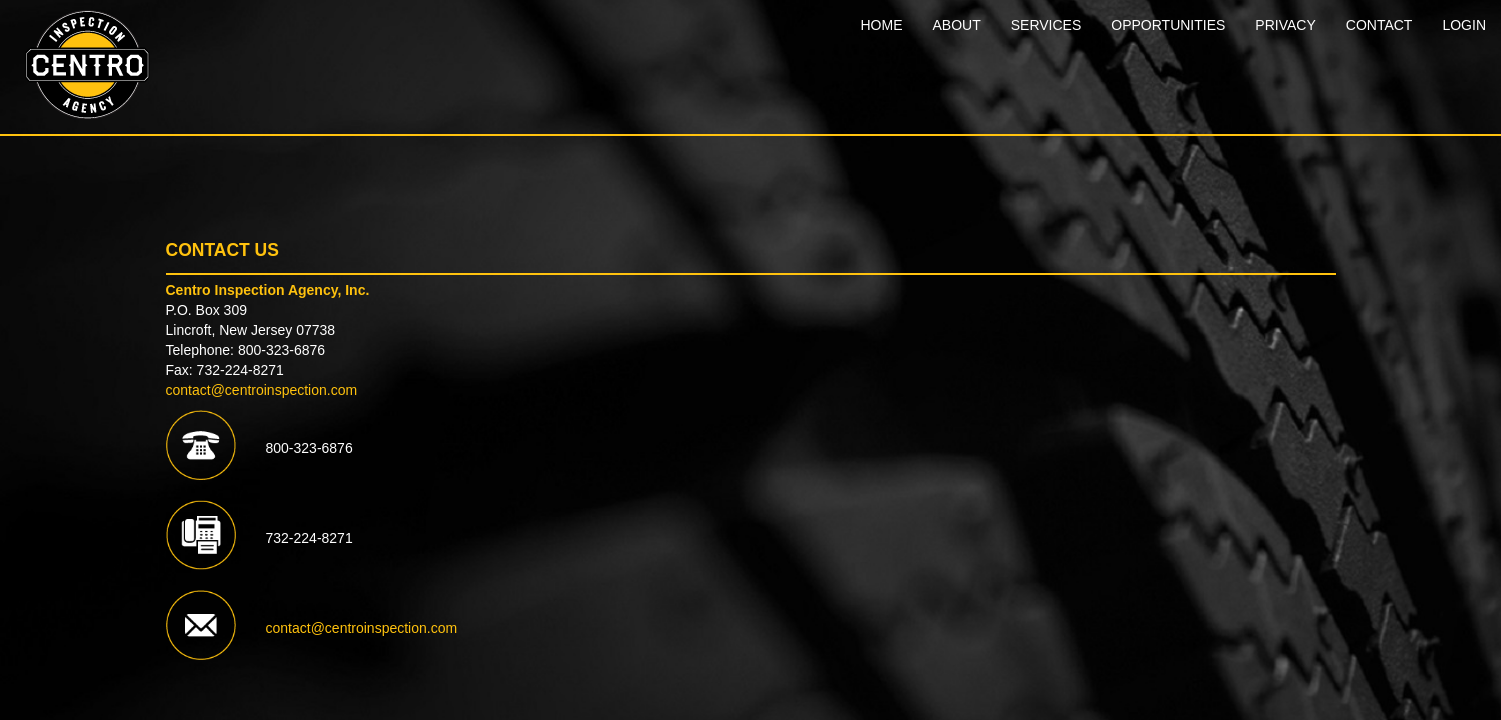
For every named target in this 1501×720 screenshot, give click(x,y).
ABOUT (956, 25)
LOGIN (1464, 25)
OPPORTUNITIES (1168, 25)
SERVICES (1046, 25)
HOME (881, 25)
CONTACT (1379, 25)
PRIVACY (1285, 25)
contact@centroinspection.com (262, 390)
